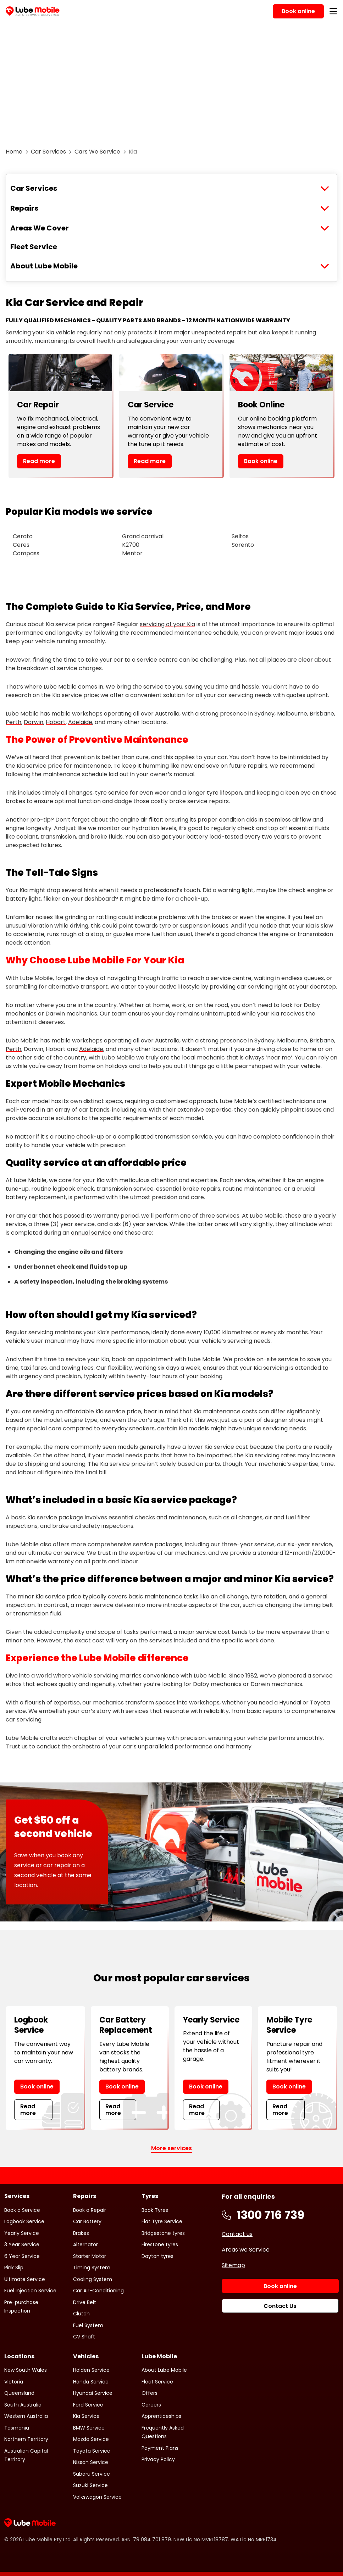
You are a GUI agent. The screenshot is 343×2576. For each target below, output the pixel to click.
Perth (13, 722)
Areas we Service (246, 2250)
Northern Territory (26, 2439)
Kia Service (86, 2416)
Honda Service (91, 2381)
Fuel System (88, 2325)
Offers (149, 2393)
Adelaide (80, 722)
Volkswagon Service (97, 2496)
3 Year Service (21, 2244)
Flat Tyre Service (162, 2221)
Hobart (56, 722)
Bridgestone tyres (163, 2233)
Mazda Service (91, 2439)
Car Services (48, 152)
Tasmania (16, 2427)
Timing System (91, 2267)
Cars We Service (97, 152)
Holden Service (91, 2370)
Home (14, 152)
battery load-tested (214, 837)
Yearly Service (21, 2233)
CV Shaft (84, 2336)
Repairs (24, 208)
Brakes (81, 2233)
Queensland (19, 2393)
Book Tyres (155, 2210)
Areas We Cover (39, 228)
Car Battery (87, 2221)
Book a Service (22, 2210)
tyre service (111, 793)
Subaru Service (91, 2473)
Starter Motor (89, 2256)
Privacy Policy (158, 2459)
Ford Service (88, 2404)
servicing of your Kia (167, 624)
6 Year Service (22, 2256)
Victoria (13, 2381)
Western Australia (26, 2416)
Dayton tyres (157, 2256)
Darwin (33, 722)
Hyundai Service (92, 2393)
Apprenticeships (161, 2416)
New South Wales (25, 2370)
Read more (39, 461)
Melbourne (292, 714)
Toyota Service (91, 2450)
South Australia (23, 2404)
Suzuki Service (90, 2485)
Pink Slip (13, 2267)
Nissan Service (90, 2462)
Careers (151, 2404)
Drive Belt (84, 2302)
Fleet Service (33, 247)
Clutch (81, 2313)
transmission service (183, 1137)
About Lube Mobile (44, 266)
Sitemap (233, 2265)
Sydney (264, 714)
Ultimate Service (24, 2279)
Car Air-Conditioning (98, 2290)
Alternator (85, 2244)
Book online (260, 461)
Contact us (237, 2234)
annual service (91, 1233)
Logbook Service (24, 2221)
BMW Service (89, 2427)
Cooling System (92, 2279)
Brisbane (322, 714)
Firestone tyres (160, 2244)
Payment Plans (160, 2448)
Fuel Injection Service (30, 2290)
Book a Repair (89, 2210)
